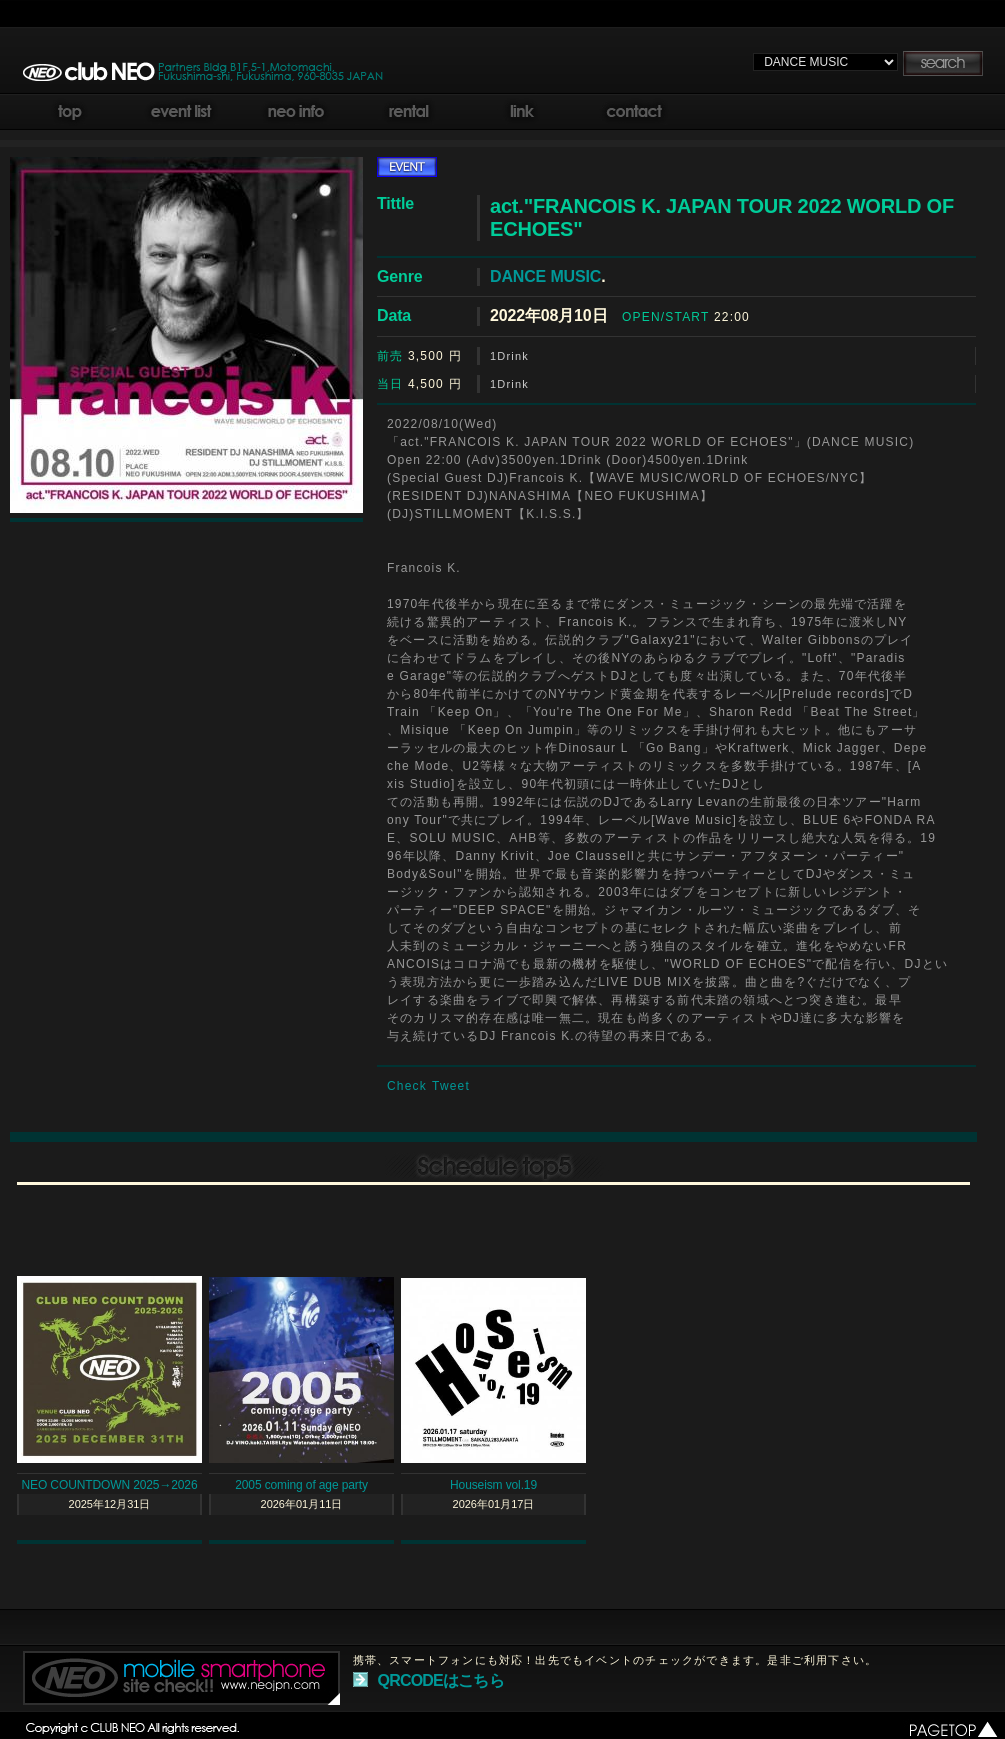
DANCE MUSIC (545, 276)
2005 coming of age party (301, 1485)
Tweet (451, 1086)
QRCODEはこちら (441, 1680)
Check (407, 1086)
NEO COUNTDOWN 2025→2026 (110, 1485)
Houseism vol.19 (493, 1485)
